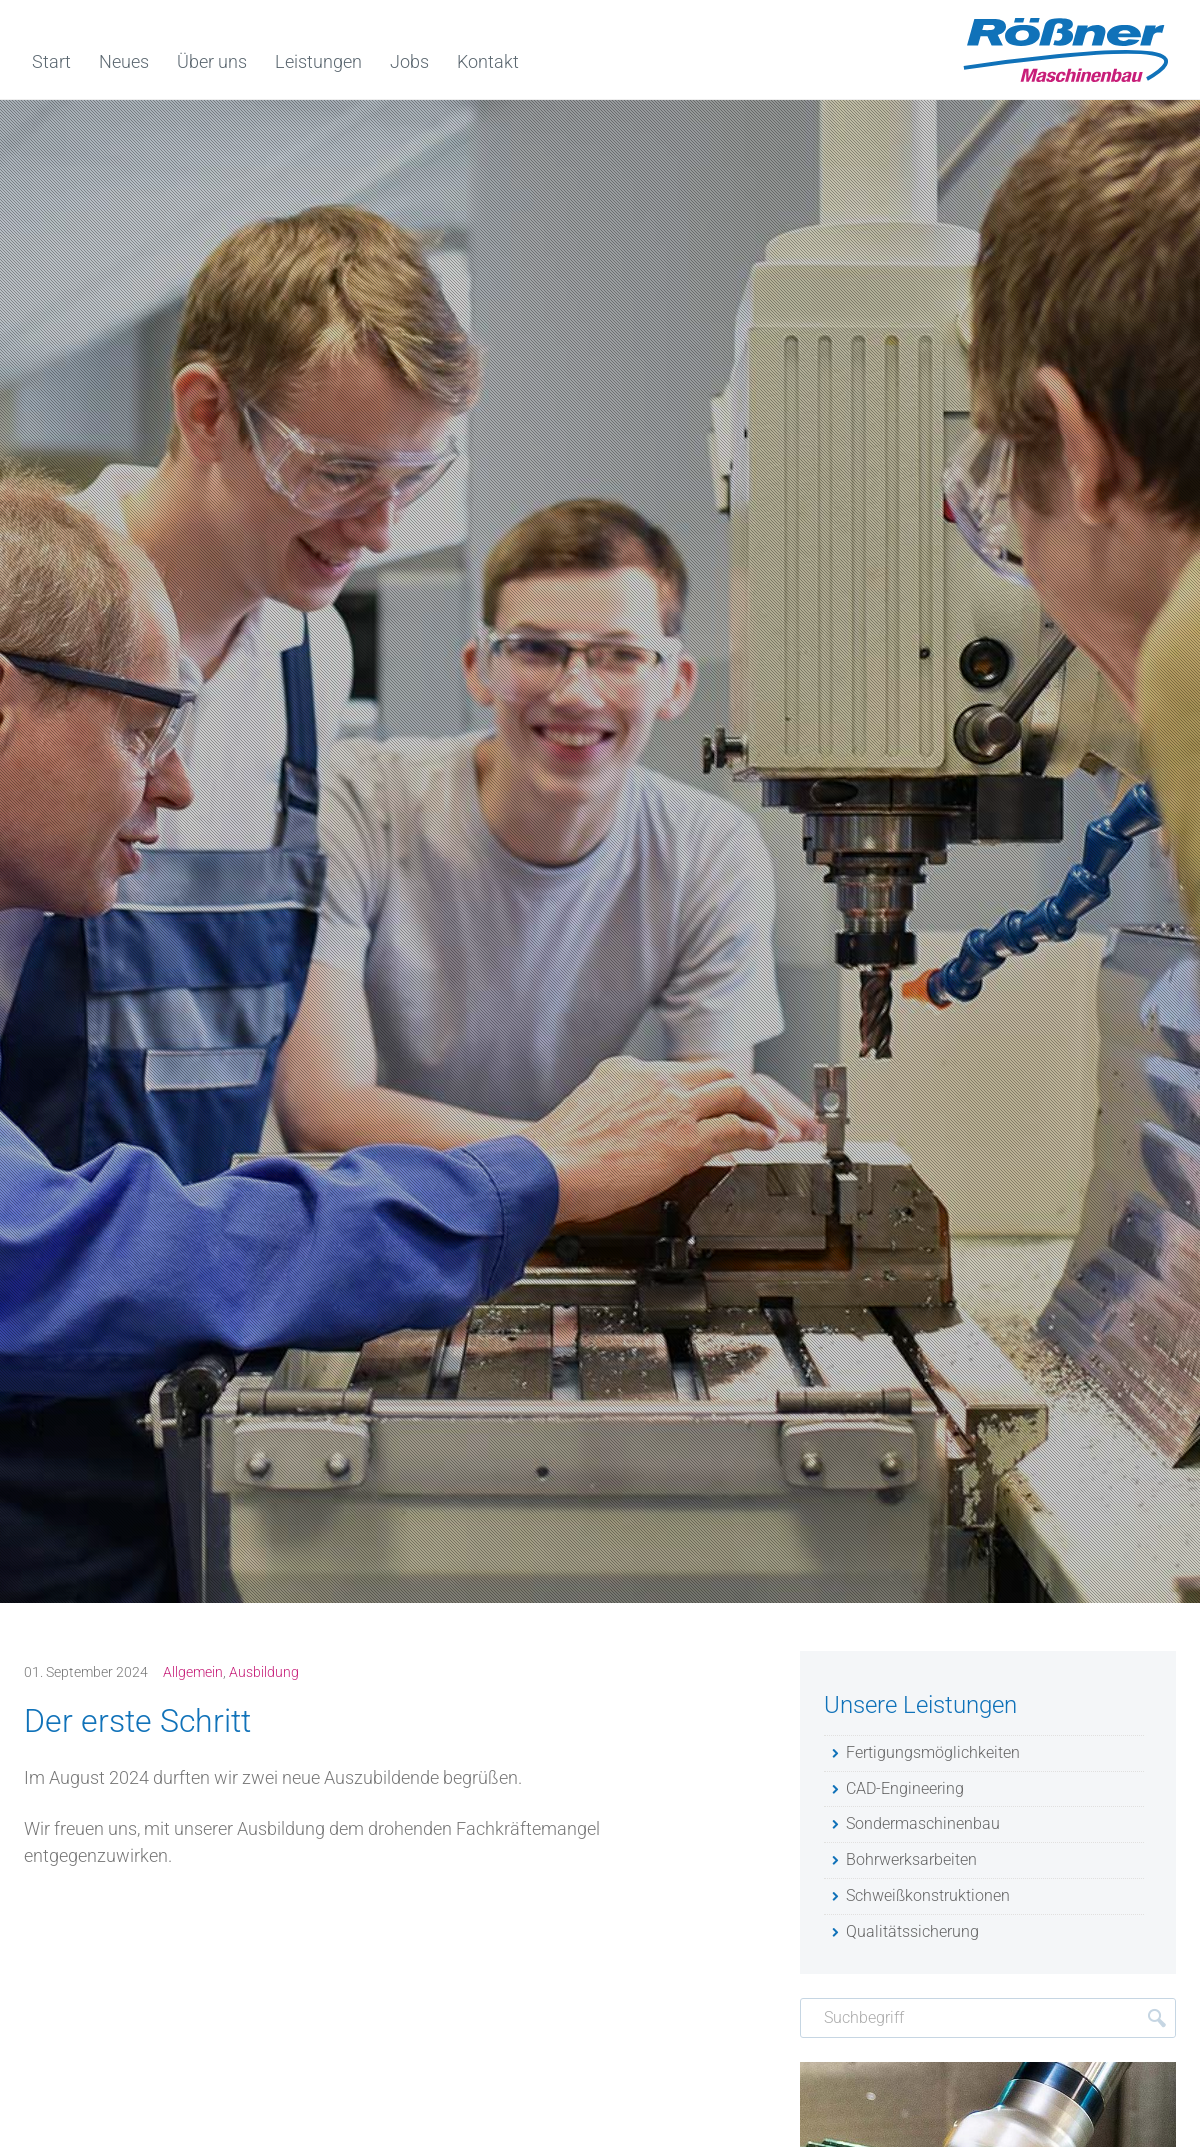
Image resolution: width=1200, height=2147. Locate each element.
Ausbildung (264, 1672)
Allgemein (193, 1672)
